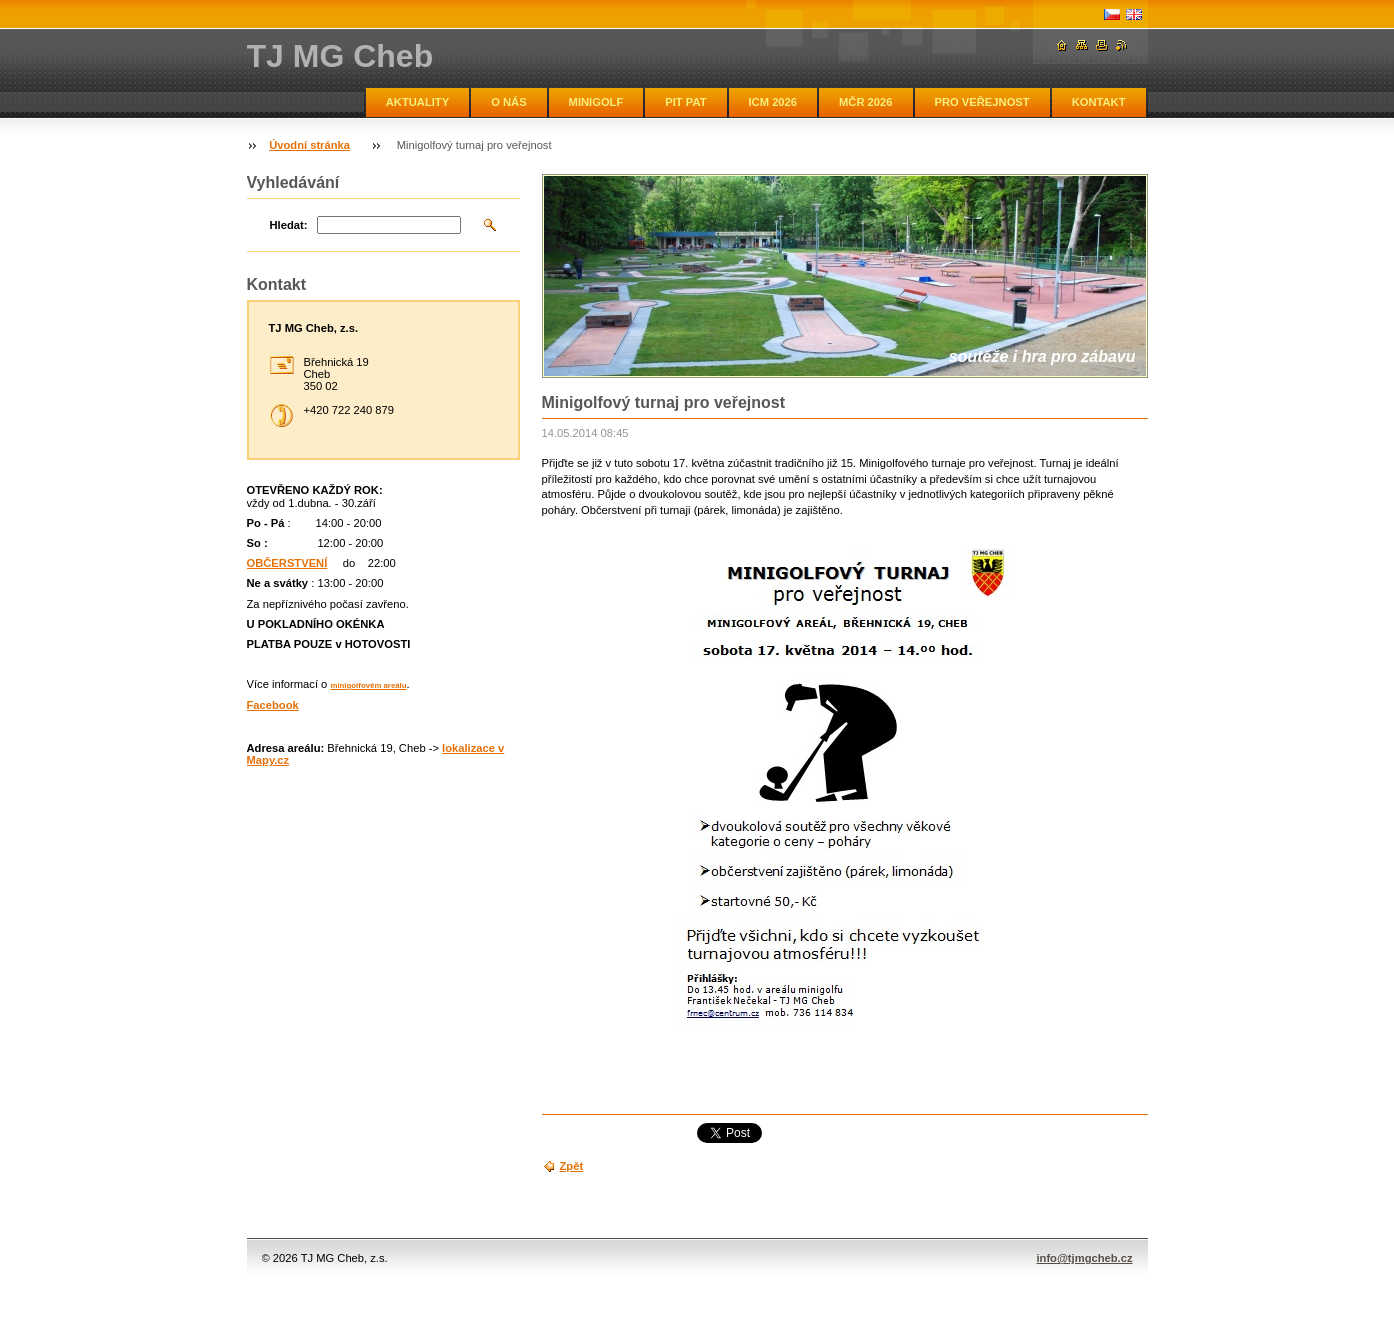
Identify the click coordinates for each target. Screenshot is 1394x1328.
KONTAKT (1099, 102)
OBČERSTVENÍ (287, 563)
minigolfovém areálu (368, 685)
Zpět (572, 1166)
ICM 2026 (773, 102)
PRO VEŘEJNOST (982, 102)
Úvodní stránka (309, 145)
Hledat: (289, 225)
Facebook (273, 705)
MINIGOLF (596, 102)
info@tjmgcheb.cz (1084, 1258)
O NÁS (508, 102)
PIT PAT (685, 102)
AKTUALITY (417, 102)
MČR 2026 (865, 102)
